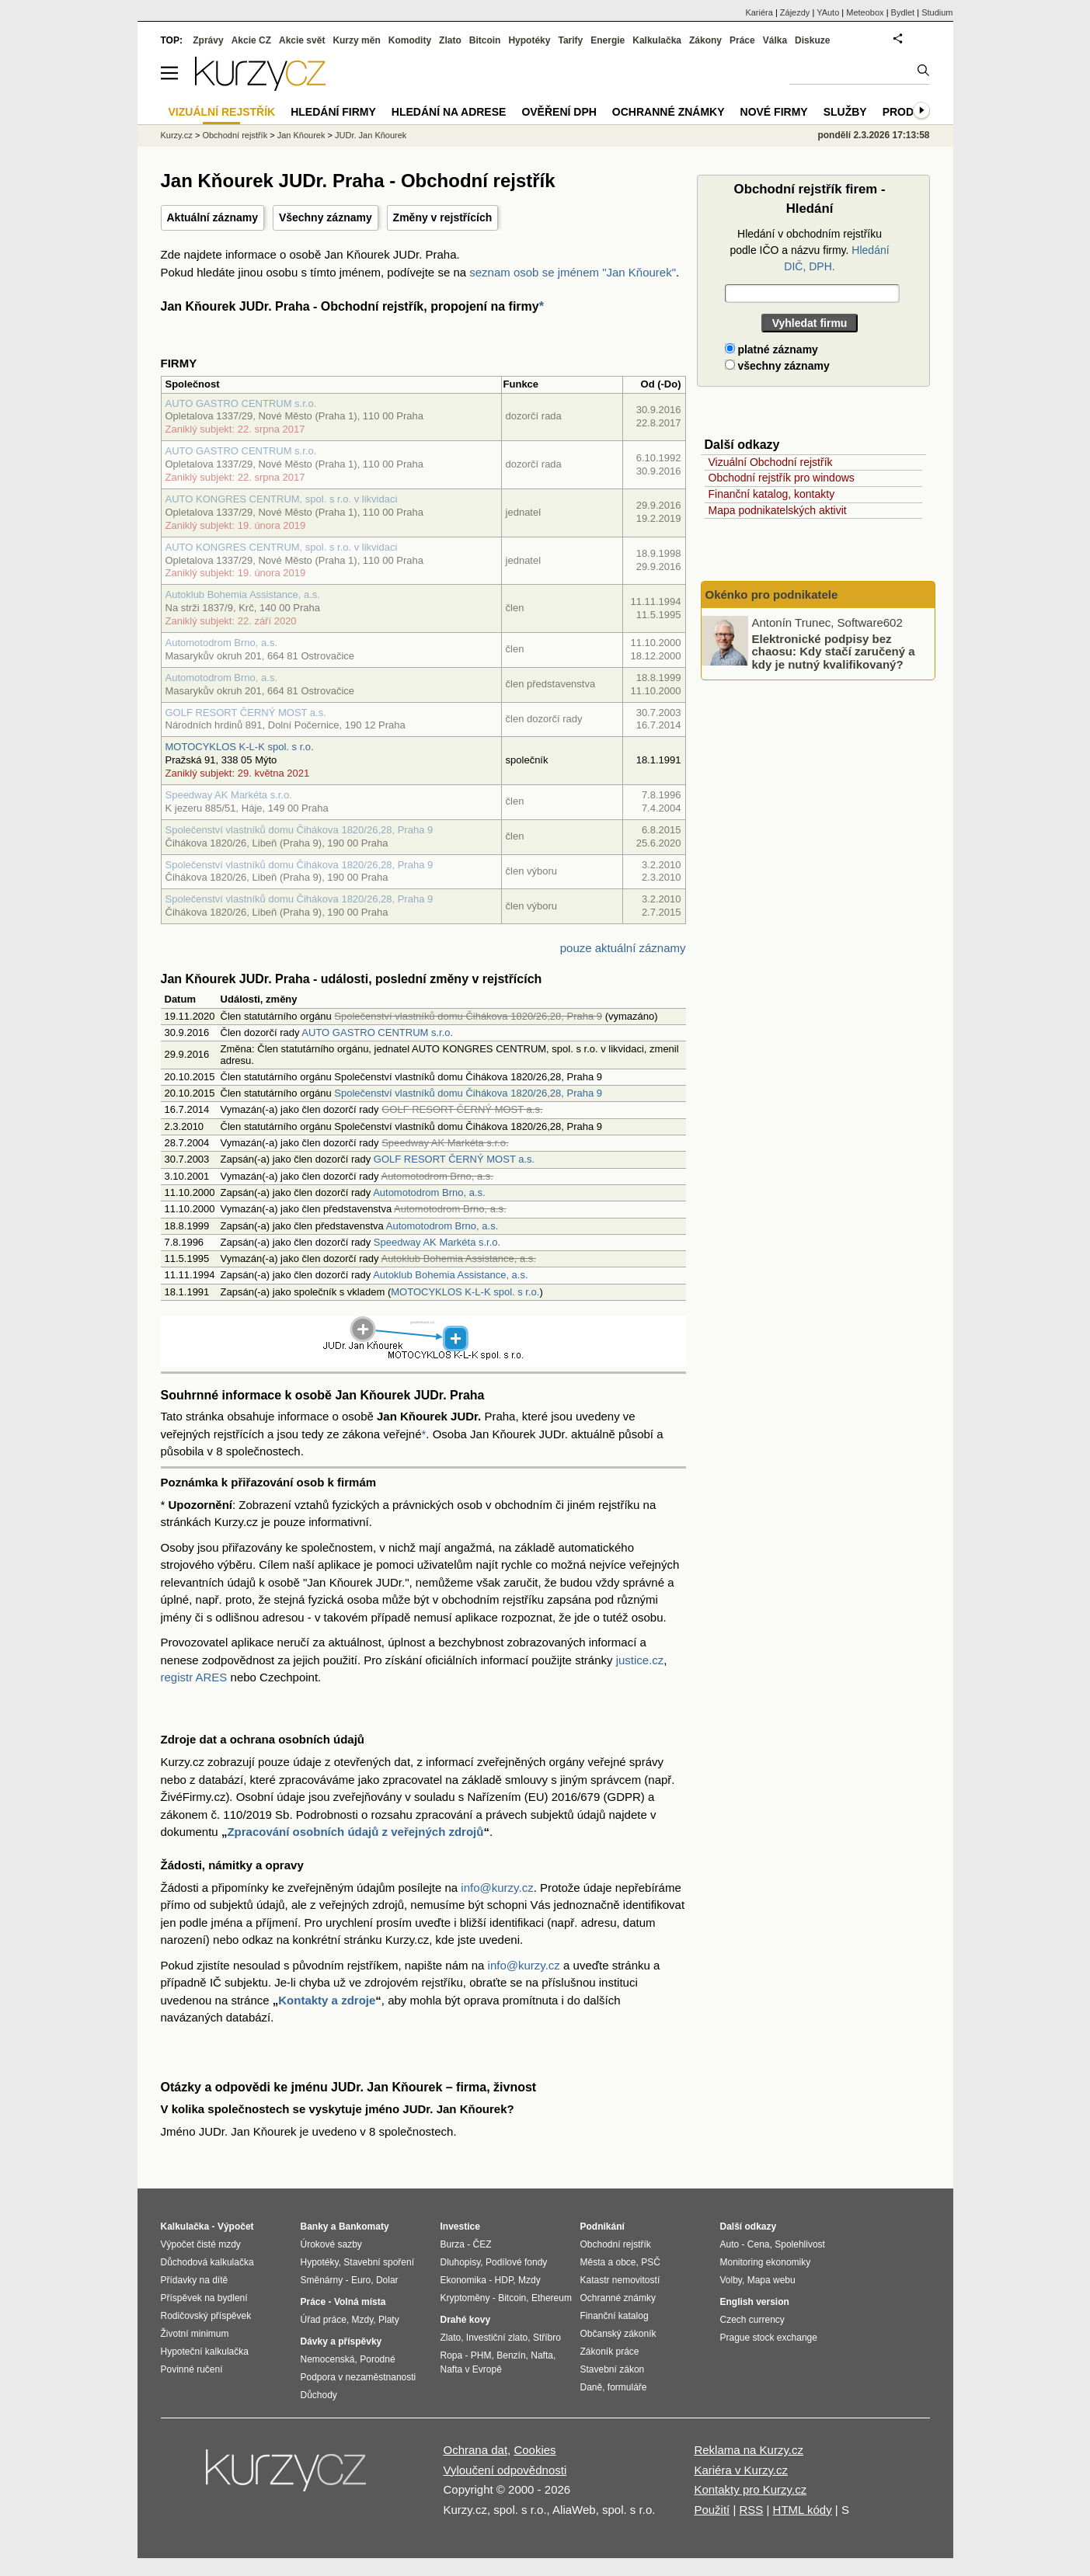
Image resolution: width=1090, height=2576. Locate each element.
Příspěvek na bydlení (204, 2298)
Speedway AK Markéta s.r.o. (228, 795)
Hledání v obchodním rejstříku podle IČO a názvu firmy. (809, 250)
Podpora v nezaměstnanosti (358, 2377)
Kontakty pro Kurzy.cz (750, 2489)
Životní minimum (195, 2333)
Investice (460, 2226)
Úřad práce (324, 2319)
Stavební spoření (378, 2262)
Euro (361, 2280)
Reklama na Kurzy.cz (748, 2449)
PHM (481, 2355)
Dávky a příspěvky (341, 2341)
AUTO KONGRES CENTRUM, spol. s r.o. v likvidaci (281, 499)
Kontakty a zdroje (326, 2000)
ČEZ (482, 2244)
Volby (731, 2280)
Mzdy (363, 2319)
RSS (751, 2509)
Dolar (387, 2280)
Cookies (534, 2449)
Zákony (705, 40)
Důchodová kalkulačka (207, 2262)
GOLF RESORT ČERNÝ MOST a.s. (245, 712)
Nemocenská (328, 2359)
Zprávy (208, 40)
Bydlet (903, 12)
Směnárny (322, 2280)
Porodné (377, 2359)
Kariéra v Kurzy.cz (741, 2470)
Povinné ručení (192, 2369)
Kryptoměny (465, 2298)
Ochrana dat (476, 2449)
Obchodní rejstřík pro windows (782, 477)
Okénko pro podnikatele (771, 594)
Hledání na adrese (449, 112)
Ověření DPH (558, 112)
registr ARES (194, 1677)
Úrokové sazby (331, 2244)
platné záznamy (771, 349)
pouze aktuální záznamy (623, 947)
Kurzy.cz (177, 135)
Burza (453, 2244)
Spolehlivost (800, 2244)
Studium (936, 12)
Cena (758, 2244)
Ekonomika (463, 2280)
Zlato (450, 40)
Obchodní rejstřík (234, 135)
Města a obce (608, 2262)
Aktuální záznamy (212, 217)
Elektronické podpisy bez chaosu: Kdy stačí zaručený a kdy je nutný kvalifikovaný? (833, 650)
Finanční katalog (614, 2315)
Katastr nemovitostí (620, 2280)
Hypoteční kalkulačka (205, 2351)
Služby (845, 112)
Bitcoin (485, 40)
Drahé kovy (466, 2319)
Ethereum (551, 2298)
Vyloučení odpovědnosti (505, 2470)
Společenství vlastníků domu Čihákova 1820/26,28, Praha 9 (299, 830)
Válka (775, 40)
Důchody (319, 2395)
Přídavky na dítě (194, 2280)
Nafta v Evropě (471, 2369)
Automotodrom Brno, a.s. (221, 642)
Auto (730, 2244)
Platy (388, 2319)
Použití (712, 2509)
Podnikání (602, 2226)
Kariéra (758, 12)
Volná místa (359, 2301)
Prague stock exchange (768, 2337)
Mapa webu (771, 2280)
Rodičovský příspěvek (206, 2315)
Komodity (409, 40)
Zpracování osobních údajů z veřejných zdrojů (355, 1831)
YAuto (828, 12)
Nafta (542, 2355)
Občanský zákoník (618, 2333)
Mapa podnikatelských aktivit (778, 510)
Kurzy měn (356, 40)
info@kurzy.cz (497, 1887)
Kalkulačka (656, 40)
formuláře (627, 2387)
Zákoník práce (609, 2351)
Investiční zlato (497, 2337)
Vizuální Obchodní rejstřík (771, 462)
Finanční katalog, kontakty (772, 494)
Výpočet (236, 2226)
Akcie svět (302, 40)
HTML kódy (802, 2509)
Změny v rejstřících (443, 217)
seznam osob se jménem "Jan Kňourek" (572, 272)
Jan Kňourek (301, 135)
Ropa (452, 2355)
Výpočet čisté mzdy (201, 2244)
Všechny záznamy (325, 217)
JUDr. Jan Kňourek (370, 135)
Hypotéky (529, 40)
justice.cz (640, 1660)
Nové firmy (774, 112)
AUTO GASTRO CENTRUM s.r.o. (241, 403)
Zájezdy (795, 12)
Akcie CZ (251, 40)
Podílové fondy (516, 2262)
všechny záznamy (777, 366)
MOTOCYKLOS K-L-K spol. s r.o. (239, 747)
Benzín (510, 2355)
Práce (742, 40)
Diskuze (812, 40)
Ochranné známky (668, 112)
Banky (315, 2226)
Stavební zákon (612, 2369)
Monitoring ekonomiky (765, 2262)
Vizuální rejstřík (222, 112)
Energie (607, 40)
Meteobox (864, 12)
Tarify (570, 40)
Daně (591, 2387)
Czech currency (752, 2319)
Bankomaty (364, 2226)
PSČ (650, 2262)
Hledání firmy (333, 112)
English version (754, 2301)
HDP (504, 2280)
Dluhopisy (461, 2262)
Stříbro (547, 2337)
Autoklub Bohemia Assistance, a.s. (242, 594)
